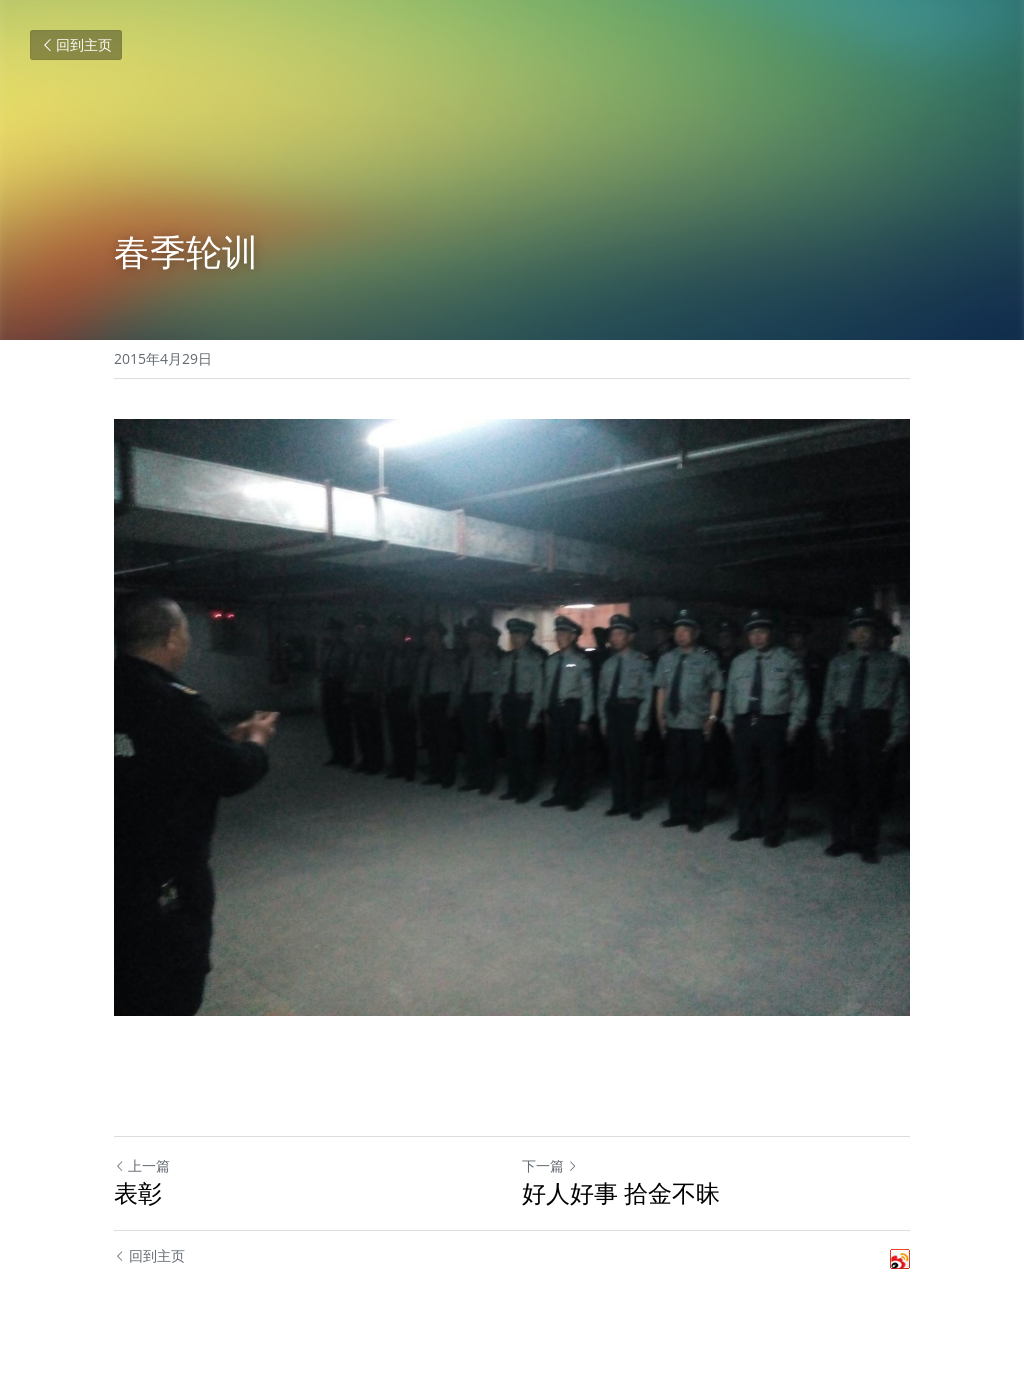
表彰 (138, 1193)
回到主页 (76, 44)
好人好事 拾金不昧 (621, 1193)
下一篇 (550, 1165)
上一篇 (142, 1165)
